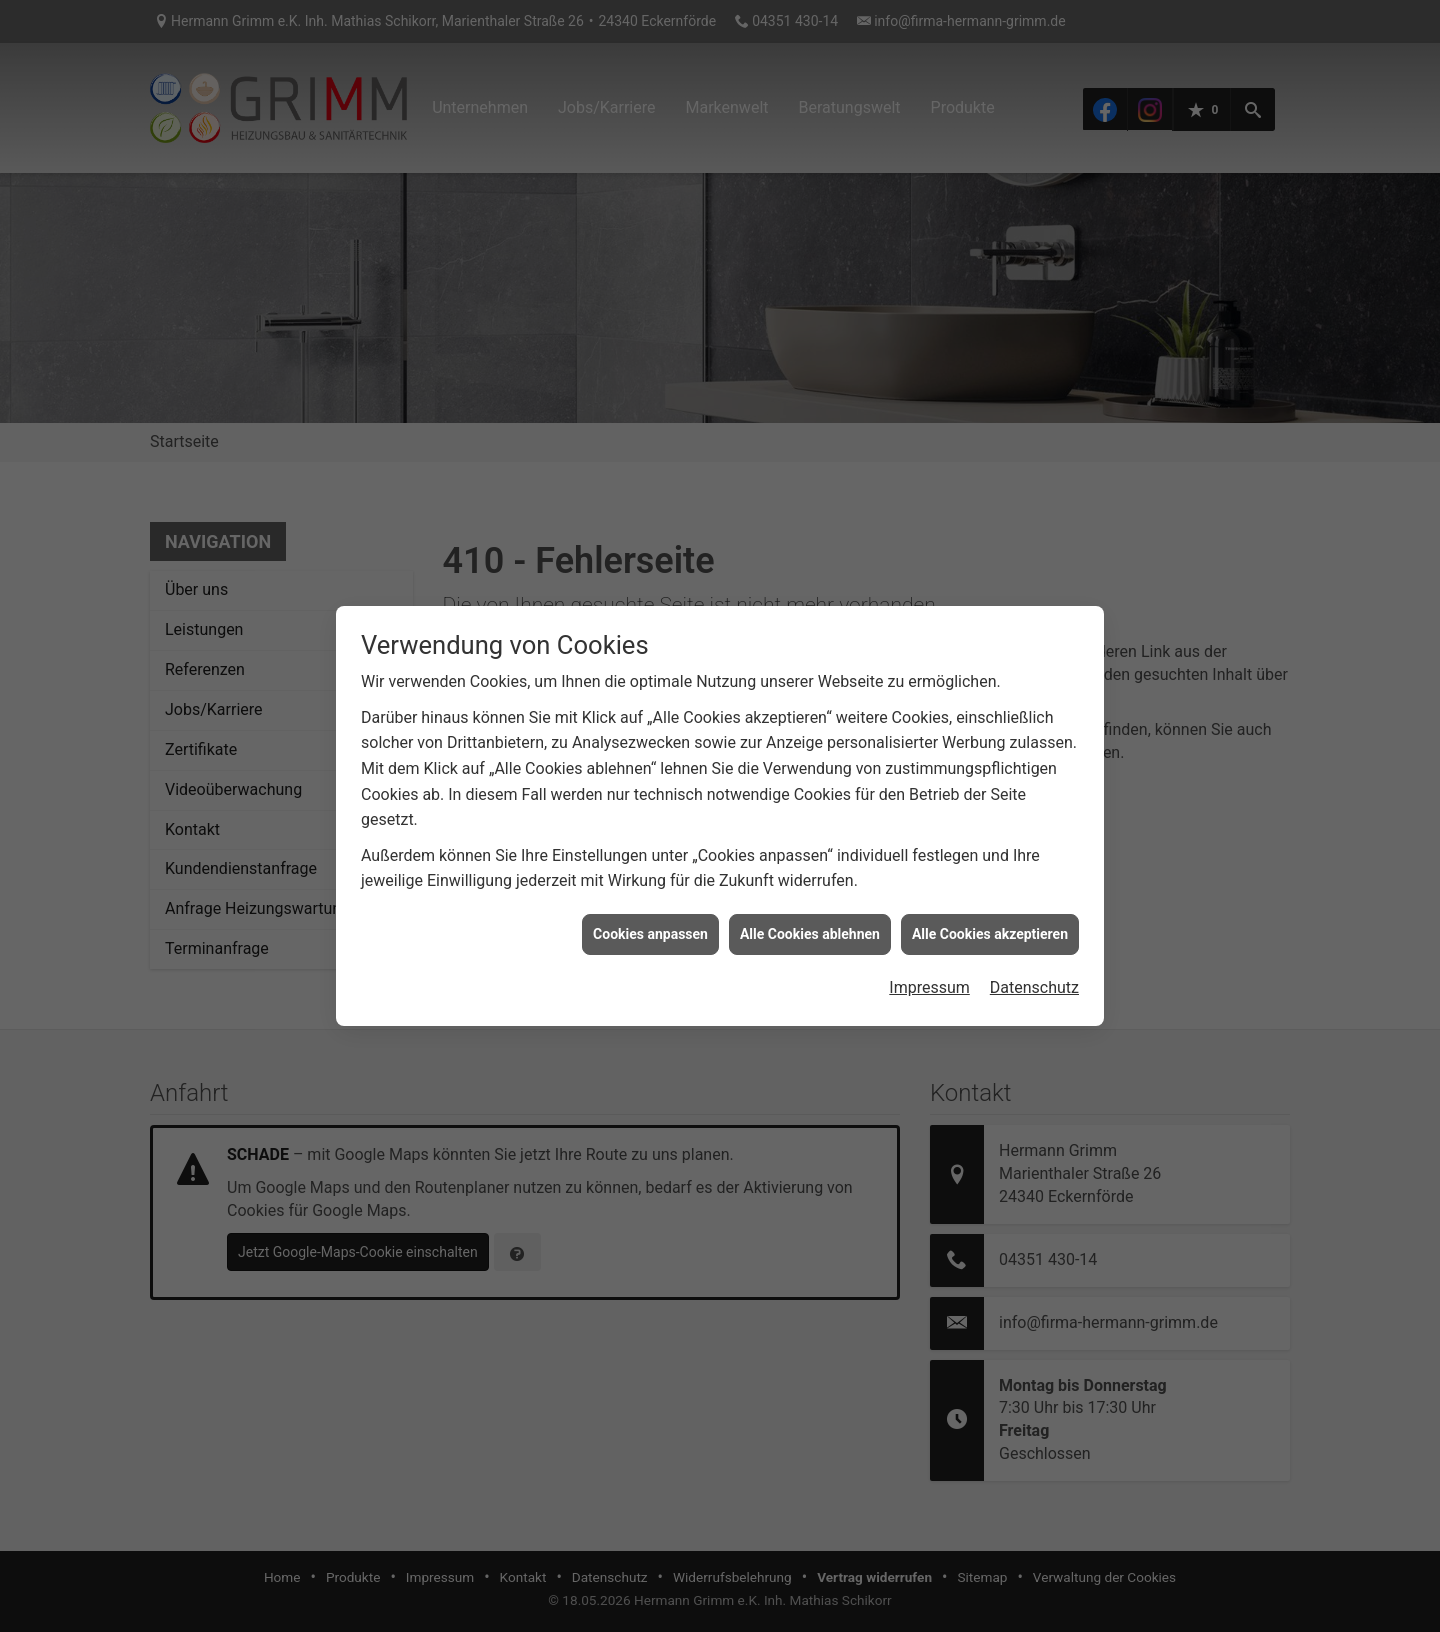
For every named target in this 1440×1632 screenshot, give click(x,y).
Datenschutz (1034, 975)
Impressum (929, 975)
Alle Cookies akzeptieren (990, 922)
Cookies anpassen (650, 922)
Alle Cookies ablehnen (810, 922)
